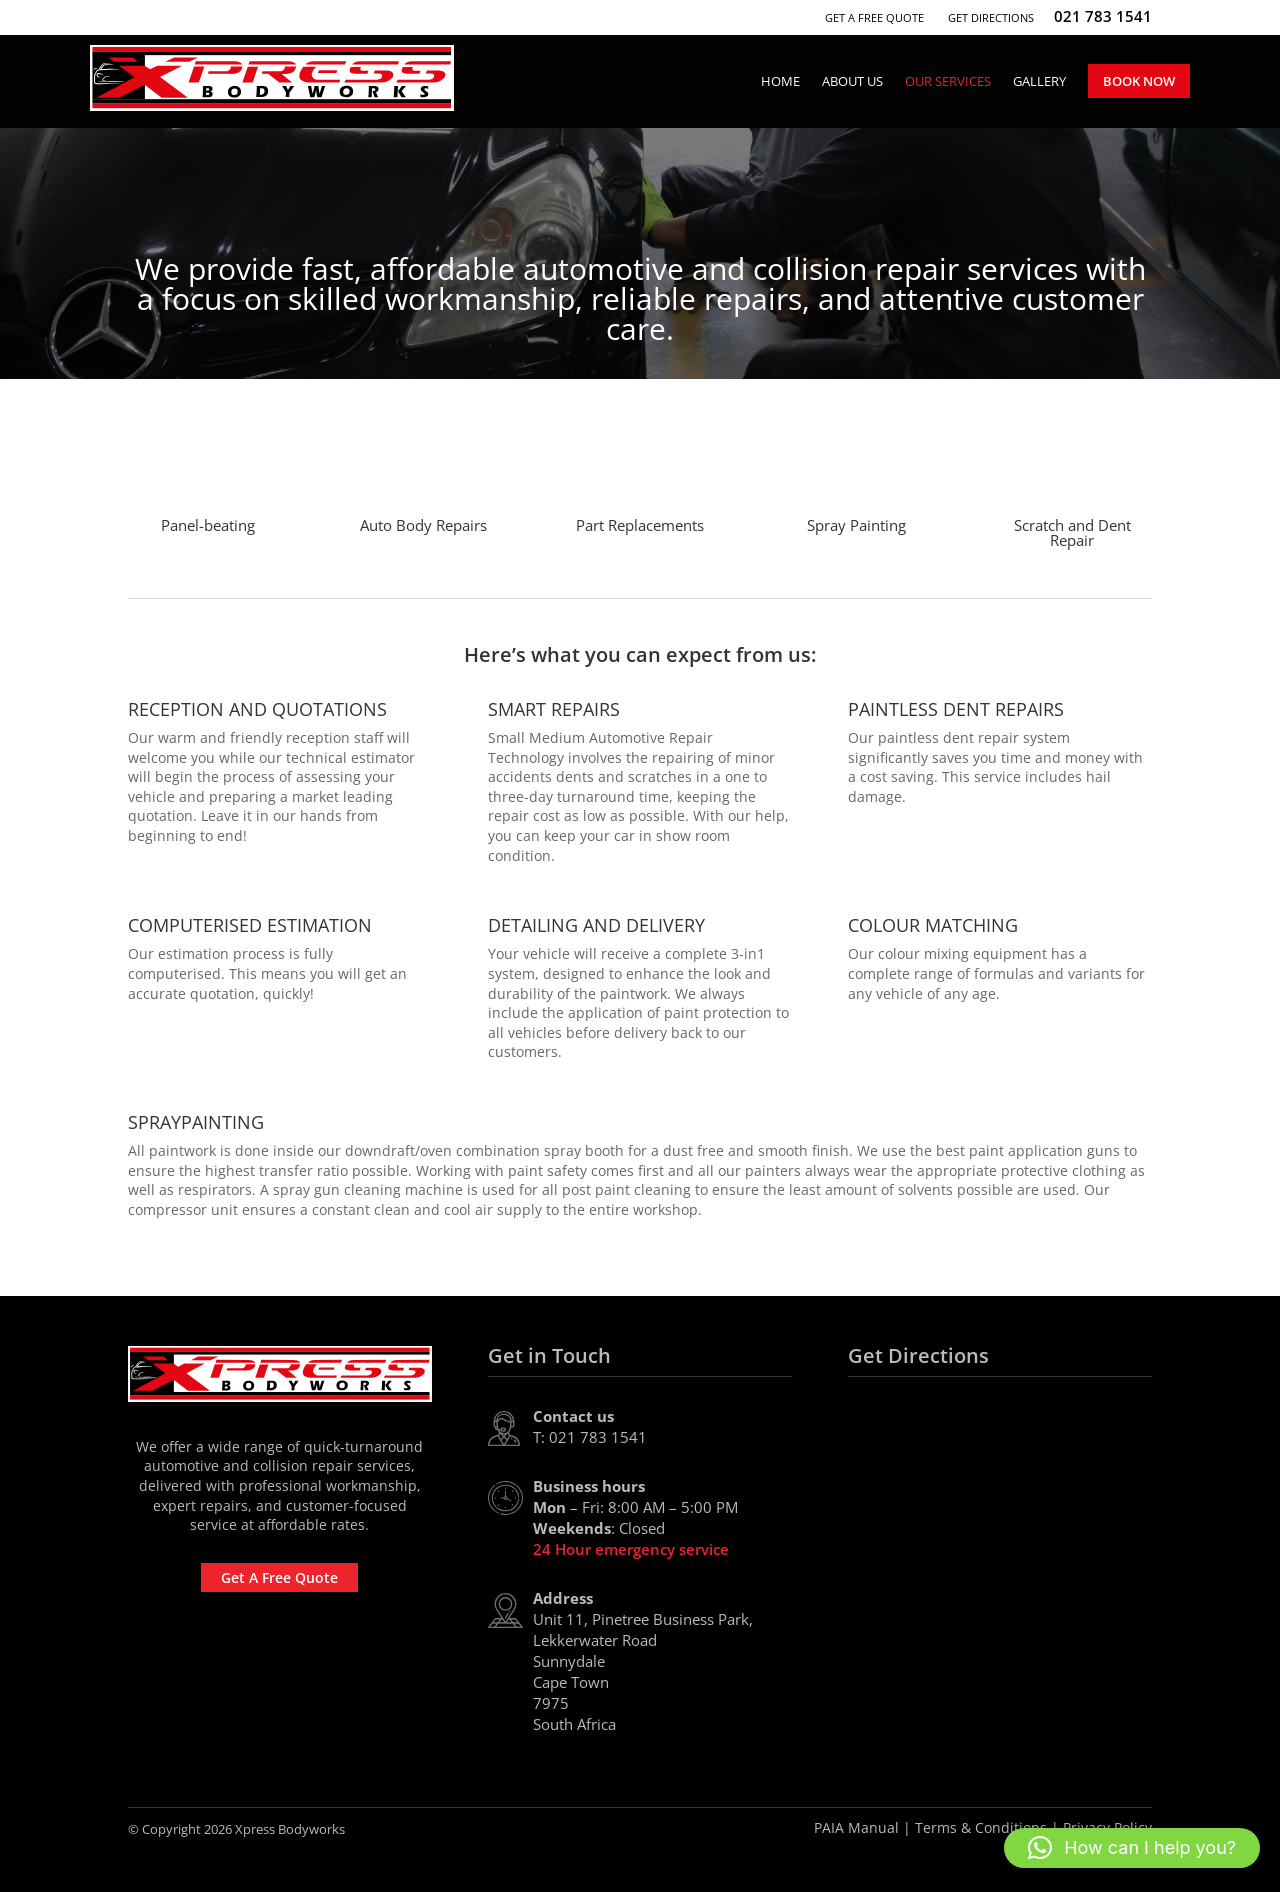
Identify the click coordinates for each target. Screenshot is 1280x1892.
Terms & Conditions (981, 1827)
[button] (1132, 1848)
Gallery (1039, 82)
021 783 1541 (1103, 16)
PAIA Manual (856, 1827)
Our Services (948, 82)
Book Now (1139, 81)
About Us (852, 82)
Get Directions (991, 17)
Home (780, 82)
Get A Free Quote (874, 17)
